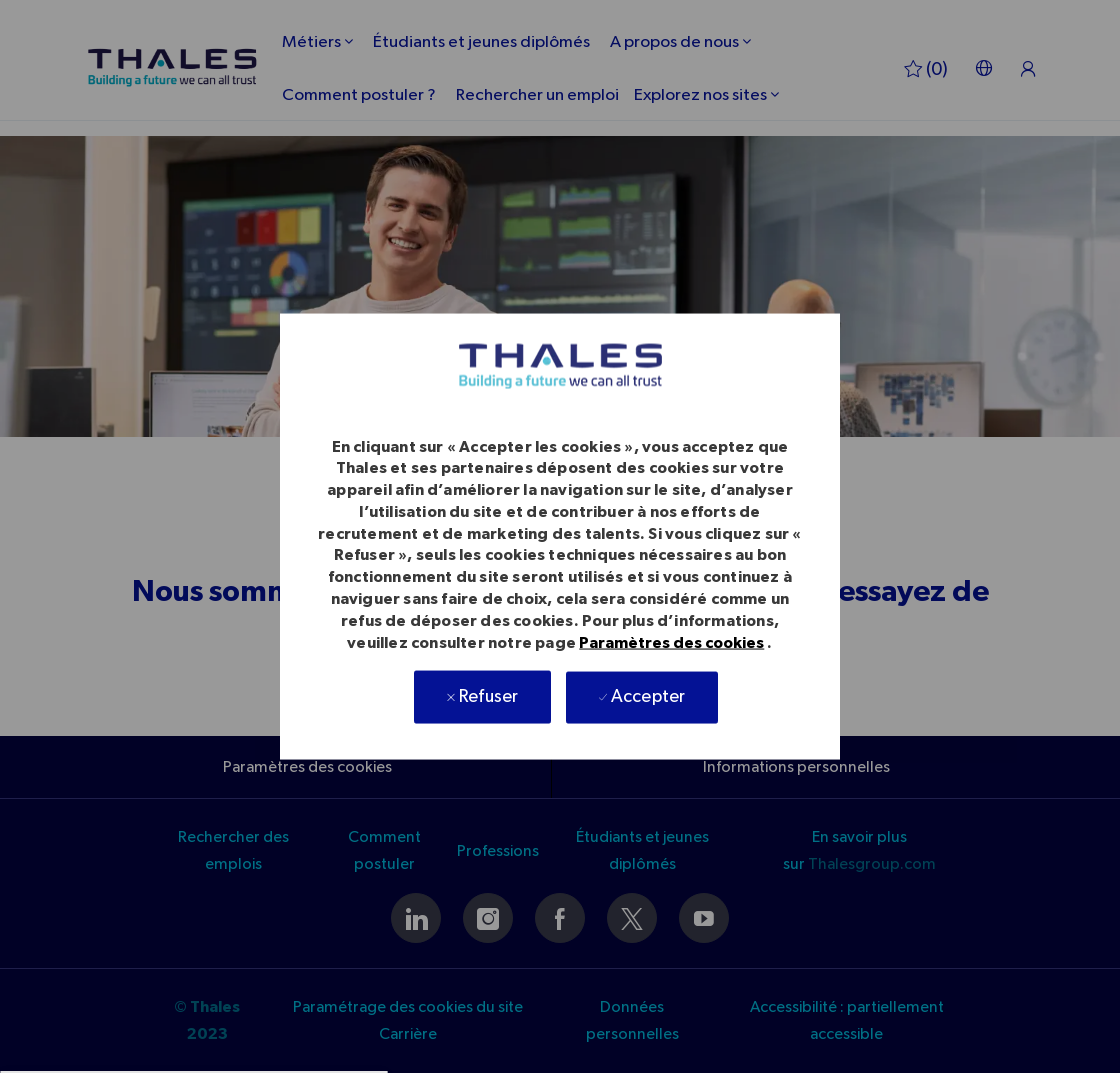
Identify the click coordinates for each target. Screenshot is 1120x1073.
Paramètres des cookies (671, 643)
